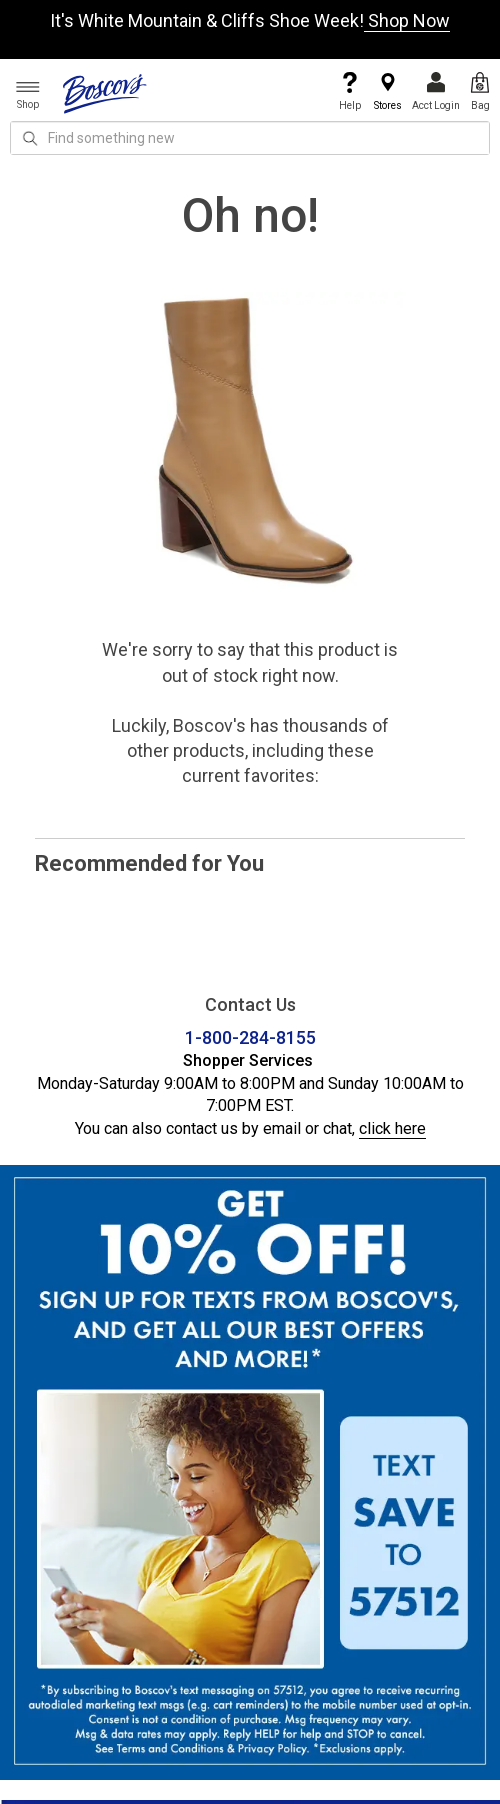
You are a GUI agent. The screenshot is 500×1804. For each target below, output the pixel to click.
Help (350, 91)
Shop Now (407, 20)
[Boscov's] (105, 93)
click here (392, 1128)
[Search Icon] (30, 138)
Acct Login (436, 91)
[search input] (250, 138)
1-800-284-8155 (250, 1037)
